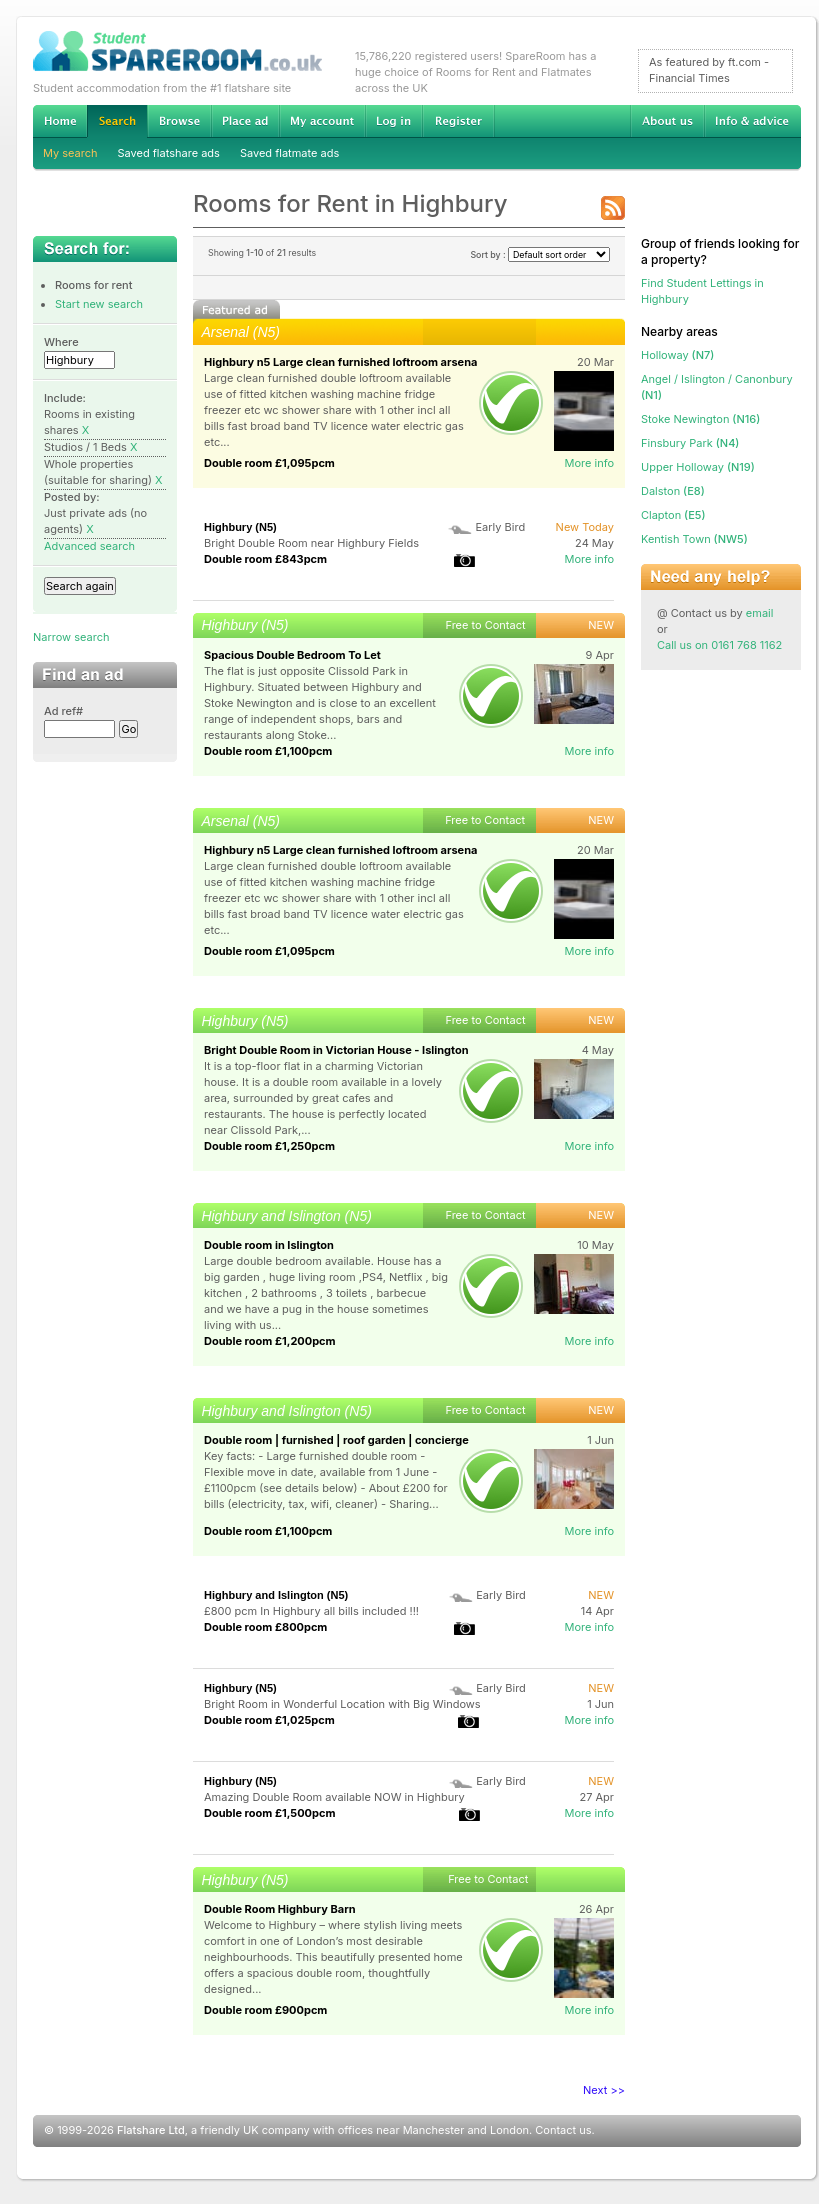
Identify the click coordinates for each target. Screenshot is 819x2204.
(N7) (677, 355)
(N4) (690, 443)
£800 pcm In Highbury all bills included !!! (311, 1611)
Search (117, 121)
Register (458, 121)
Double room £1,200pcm (270, 1341)
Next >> (604, 2090)
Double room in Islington (269, 1245)
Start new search (99, 304)
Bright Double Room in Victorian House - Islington (336, 1050)
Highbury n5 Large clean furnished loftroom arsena (340, 362)
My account (322, 121)
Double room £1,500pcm (269, 1813)
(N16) (700, 419)
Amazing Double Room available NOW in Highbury (334, 1797)
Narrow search (71, 637)
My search (70, 153)
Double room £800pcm (265, 1627)
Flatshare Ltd (151, 2130)
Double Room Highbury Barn (280, 1909)
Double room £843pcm (265, 559)
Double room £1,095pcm (269, 463)
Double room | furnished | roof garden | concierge (336, 1440)
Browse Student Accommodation (179, 121)
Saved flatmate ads (289, 153)
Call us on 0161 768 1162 (719, 645)
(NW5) (694, 539)
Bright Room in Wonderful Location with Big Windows (342, 1704)
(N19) (698, 467)
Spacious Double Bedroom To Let (292, 655)
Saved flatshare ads (169, 153)
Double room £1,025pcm (269, 1720)
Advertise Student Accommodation (245, 121)
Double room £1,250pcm (269, 1146)
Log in (393, 121)
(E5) (673, 515)
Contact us (563, 2130)
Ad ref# (63, 711)
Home (60, 121)
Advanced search (89, 546)
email (760, 613)
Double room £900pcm (265, 2010)
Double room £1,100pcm (268, 751)
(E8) (673, 491)
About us (667, 121)
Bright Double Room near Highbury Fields (311, 543)
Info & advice (752, 121)
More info (589, 463)
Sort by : (540, 254)
